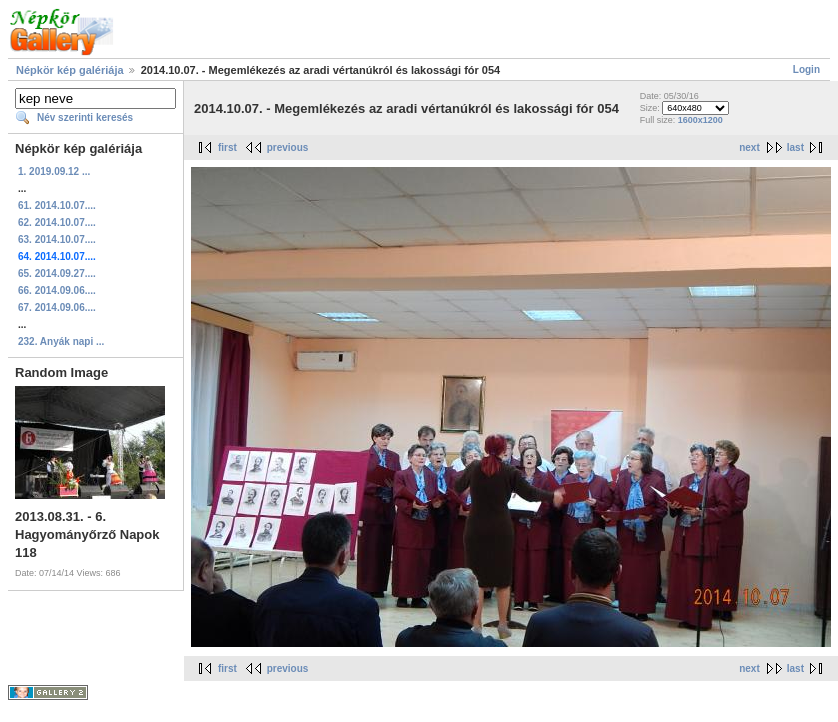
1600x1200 (700, 120)
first (227, 147)
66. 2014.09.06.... (57, 290)
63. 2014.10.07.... (57, 239)
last (795, 147)
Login (806, 69)
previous (288, 147)
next (749, 147)
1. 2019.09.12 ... (54, 171)
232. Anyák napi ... (61, 341)
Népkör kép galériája (70, 70)
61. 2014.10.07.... (57, 205)
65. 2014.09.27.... (57, 273)
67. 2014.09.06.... (57, 307)
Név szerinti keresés (85, 117)
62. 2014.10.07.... (57, 222)
